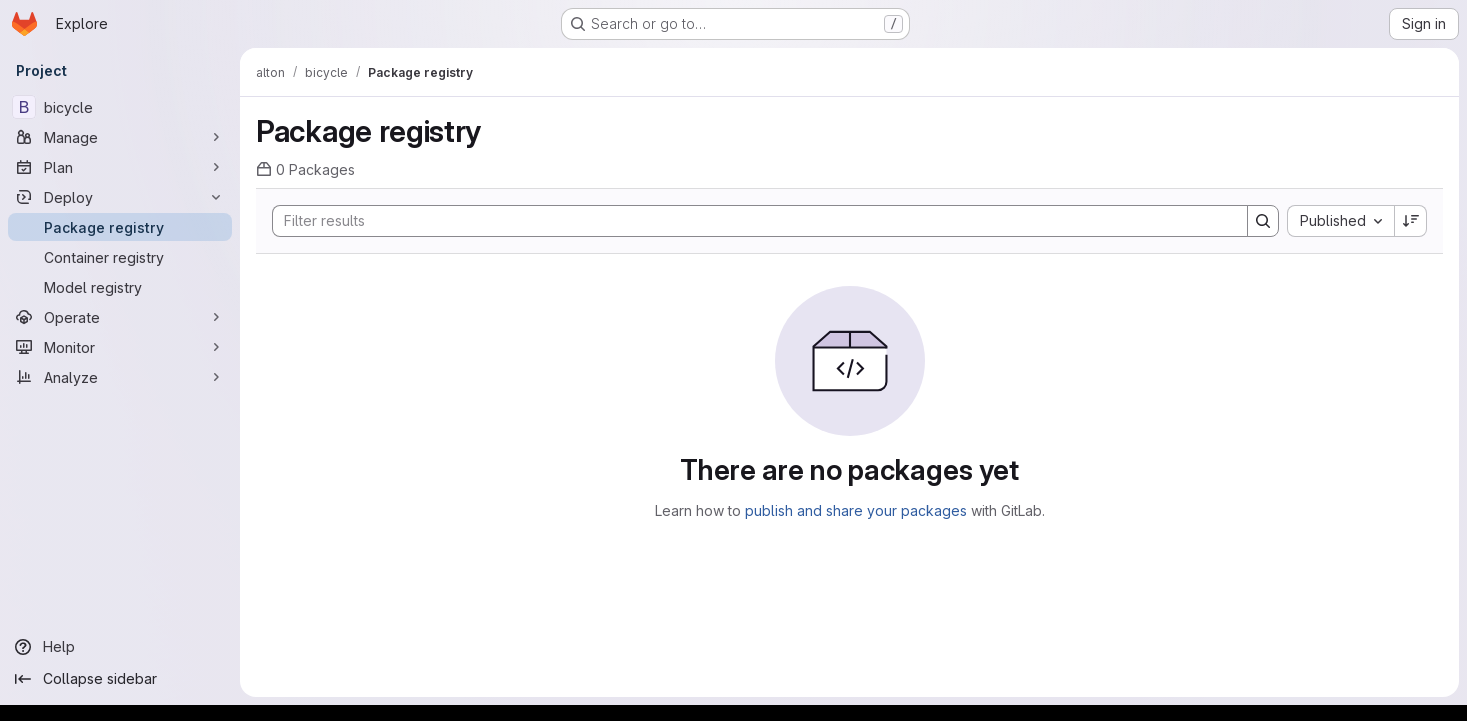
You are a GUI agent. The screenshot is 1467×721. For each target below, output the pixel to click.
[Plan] (120, 167)
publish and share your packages (856, 510)
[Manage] (120, 137)
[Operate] (120, 317)
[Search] (750, 221)
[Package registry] (120, 227)
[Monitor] (120, 347)
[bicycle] (120, 107)
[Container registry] (120, 257)
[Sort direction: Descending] (1411, 221)
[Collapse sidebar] (120, 679)
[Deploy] (120, 197)
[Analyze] (120, 377)
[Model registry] (120, 287)
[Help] (120, 647)
